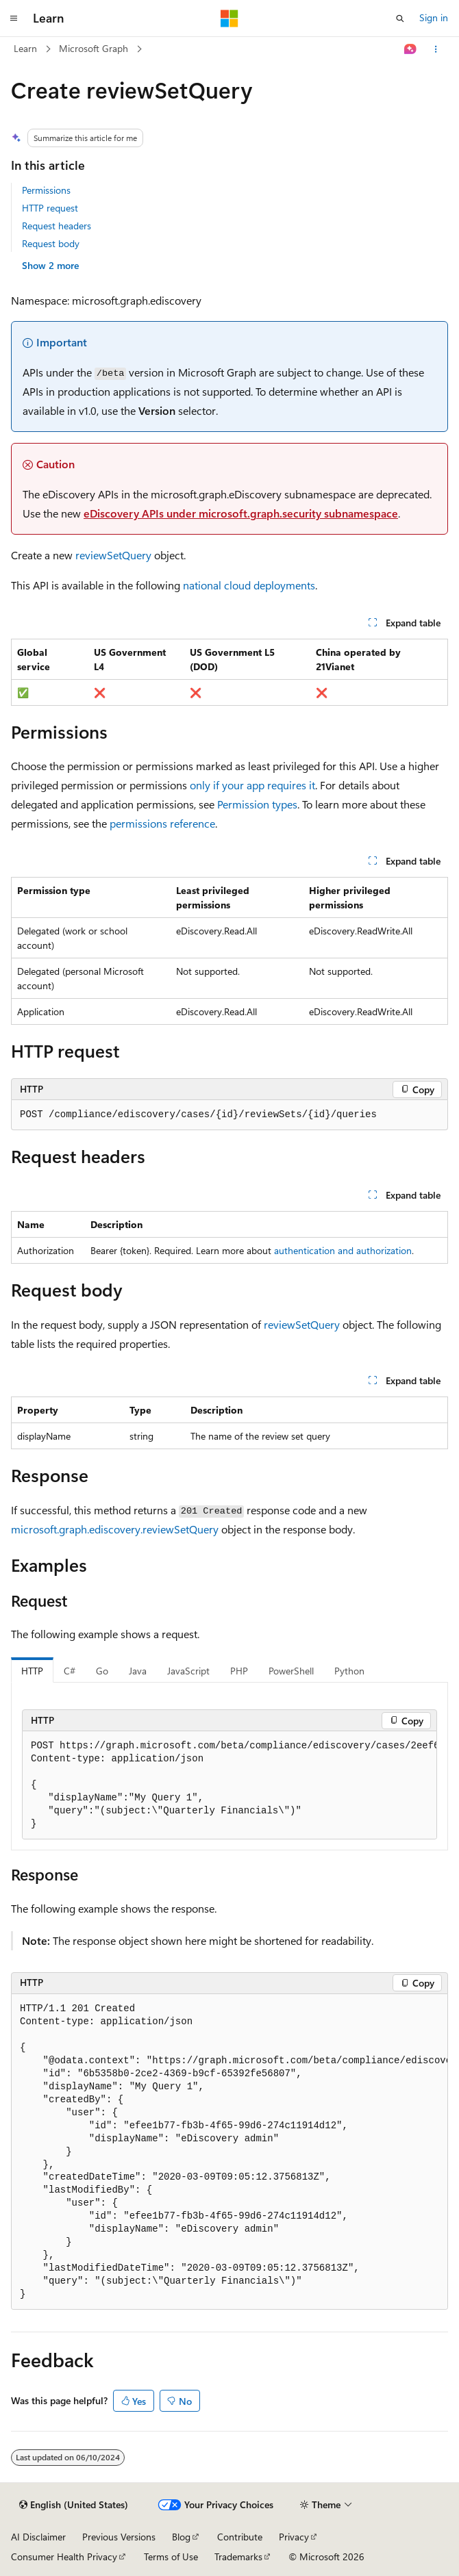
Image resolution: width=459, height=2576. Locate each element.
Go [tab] (102, 1670)
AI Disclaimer (38, 2536)
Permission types (257, 804)
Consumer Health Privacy (64, 2556)
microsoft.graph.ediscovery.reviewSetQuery (115, 1529)
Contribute (239, 2536)
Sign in (433, 17)
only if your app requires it (252, 785)
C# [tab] (69, 1670)
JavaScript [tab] (188, 1670)
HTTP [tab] (32, 1670)
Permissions (46, 189)
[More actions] (436, 49)
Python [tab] (349, 1670)
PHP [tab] (239, 1670)
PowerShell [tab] (291, 1670)
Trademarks (238, 2556)
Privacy (294, 2536)
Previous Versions (119, 2536)
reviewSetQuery (113, 555)
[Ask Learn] (410, 49)
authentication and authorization (343, 1250)
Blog (181, 2536)
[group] (229, 1785)
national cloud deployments (249, 585)
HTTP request (50, 207)
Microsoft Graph (93, 48)
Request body (50, 243)
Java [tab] (138, 1670)
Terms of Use (171, 2556)
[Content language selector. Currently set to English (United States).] (73, 2505)
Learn (25, 48)
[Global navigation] (13, 18)
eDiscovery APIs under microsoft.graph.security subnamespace (241, 513)
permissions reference (162, 823)
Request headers (56, 225)
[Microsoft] (229, 18)
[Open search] (400, 18)
